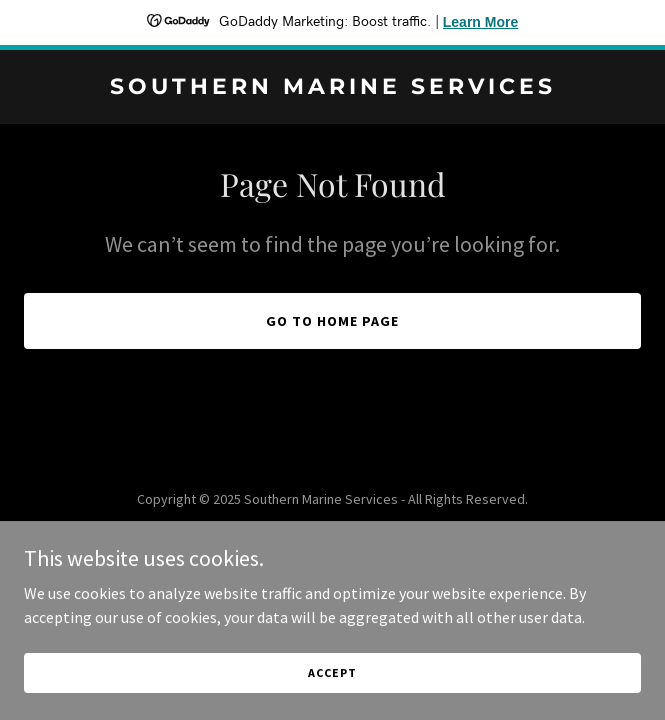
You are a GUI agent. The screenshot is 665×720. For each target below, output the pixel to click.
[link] (332, 88)
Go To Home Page (332, 321)
